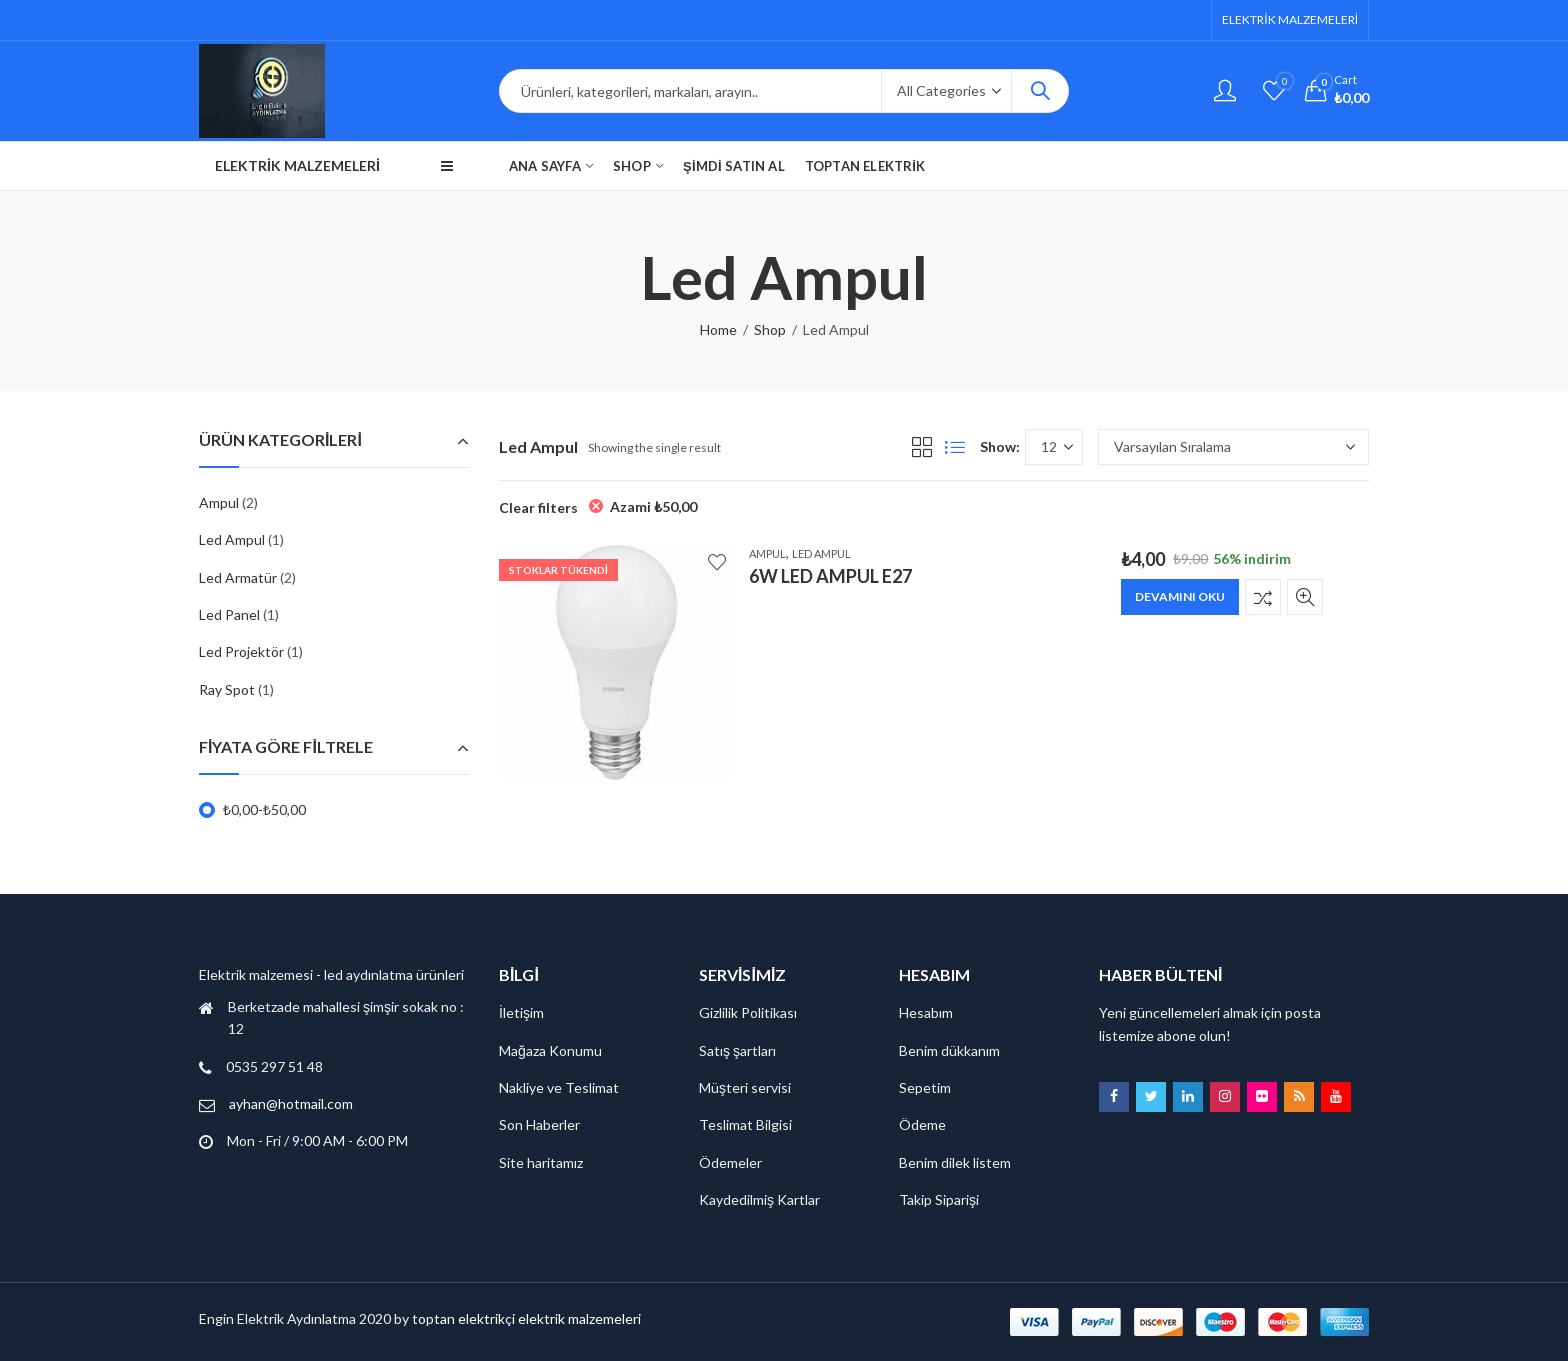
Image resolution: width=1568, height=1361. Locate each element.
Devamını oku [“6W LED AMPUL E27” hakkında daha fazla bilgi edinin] (1180, 596)
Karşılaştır (1263, 597)
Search (1040, 91)
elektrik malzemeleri (579, 1318)
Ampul (767, 553)
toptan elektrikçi (463, 1318)
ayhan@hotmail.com (291, 1103)
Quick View (1305, 597)
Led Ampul (821, 553)
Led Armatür (238, 577)
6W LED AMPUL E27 (830, 576)
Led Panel (229, 614)
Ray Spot (227, 689)
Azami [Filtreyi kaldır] (653, 506)
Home (718, 329)
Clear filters (538, 507)
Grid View (922, 447)
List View (955, 447)
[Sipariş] (1233, 447)
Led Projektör (241, 651)
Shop (770, 329)
